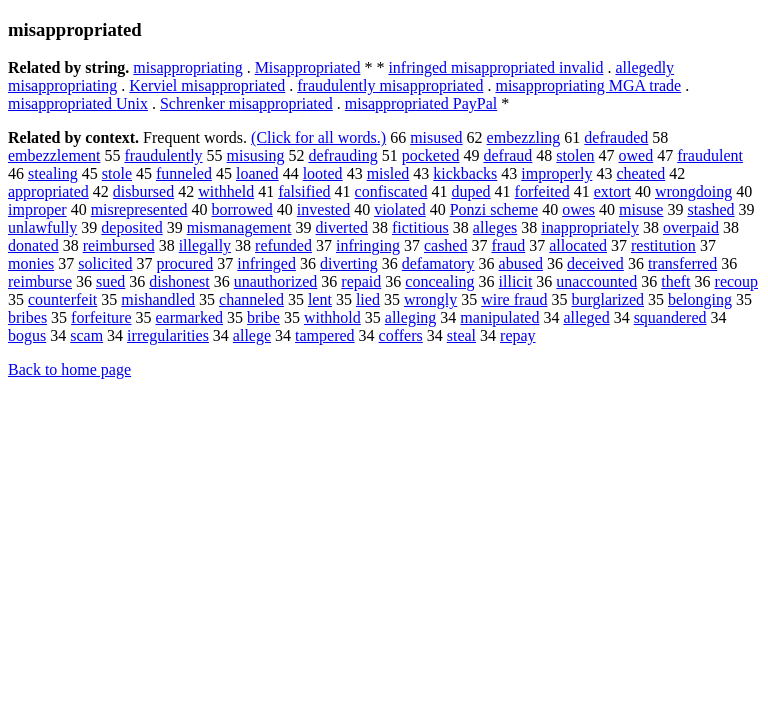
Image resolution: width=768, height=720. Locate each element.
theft (675, 281)
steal (461, 335)
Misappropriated (308, 67)
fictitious (420, 227)
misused (436, 137)
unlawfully (42, 227)
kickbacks (465, 173)
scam (86, 335)
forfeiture (101, 317)
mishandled (158, 299)
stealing (53, 173)
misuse (641, 209)
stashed (710, 209)
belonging (700, 299)
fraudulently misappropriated (390, 85)
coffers (401, 335)
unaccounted (596, 281)
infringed (266, 263)
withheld (226, 191)
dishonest (179, 281)
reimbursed (119, 245)
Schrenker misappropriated (246, 103)
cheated (640, 173)
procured (184, 263)
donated (33, 245)
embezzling (524, 137)
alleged (586, 317)
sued (110, 281)
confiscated (391, 191)
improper (37, 209)
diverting (349, 263)
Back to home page (69, 369)
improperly (556, 173)
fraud (508, 245)
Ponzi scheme (494, 209)
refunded (283, 245)
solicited (105, 263)
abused (521, 263)
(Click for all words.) (318, 137)
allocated (578, 245)
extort (612, 191)
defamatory (438, 263)
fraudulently (163, 155)
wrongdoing (693, 191)
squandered (670, 317)
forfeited (542, 191)
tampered (325, 335)
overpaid (691, 227)
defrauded (616, 137)
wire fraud (514, 299)
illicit (516, 281)
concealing (439, 281)
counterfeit (62, 299)
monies (31, 263)
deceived (595, 263)
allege (252, 335)
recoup (737, 281)
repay (518, 335)
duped (470, 191)
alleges (495, 227)
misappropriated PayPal (421, 103)
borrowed (242, 209)
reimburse (40, 281)
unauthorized (276, 281)
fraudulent (710, 155)
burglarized (607, 299)
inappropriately (590, 227)
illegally (205, 245)
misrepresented (139, 209)
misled (388, 173)
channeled (251, 299)
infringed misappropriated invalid (495, 67)
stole (117, 173)
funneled (184, 173)
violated (400, 209)
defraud (507, 155)
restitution (663, 245)
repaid (361, 281)
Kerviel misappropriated (207, 85)
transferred (682, 263)
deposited (131, 227)
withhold (332, 317)
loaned (257, 173)
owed (636, 155)
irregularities (168, 335)
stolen (575, 155)
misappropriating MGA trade (588, 85)
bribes (27, 317)
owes (578, 209)
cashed (446, 245)
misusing (256, 155)
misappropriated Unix (78, 103)
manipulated (499, 317)
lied (368, 299)
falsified (304, 191)
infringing (368, 245)
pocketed (431, 155)
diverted (342, 227)
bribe (263, 317)
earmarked (190, 317)
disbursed (143, 191)
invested (323, 209)
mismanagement (239, 227)
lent (320, 299)
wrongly (430, 299)
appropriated (48, 191)
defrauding (342, 155)
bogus (27, 335)
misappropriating (187, 67)
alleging (411, 317)
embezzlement (54, 155)
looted (323, 173)
